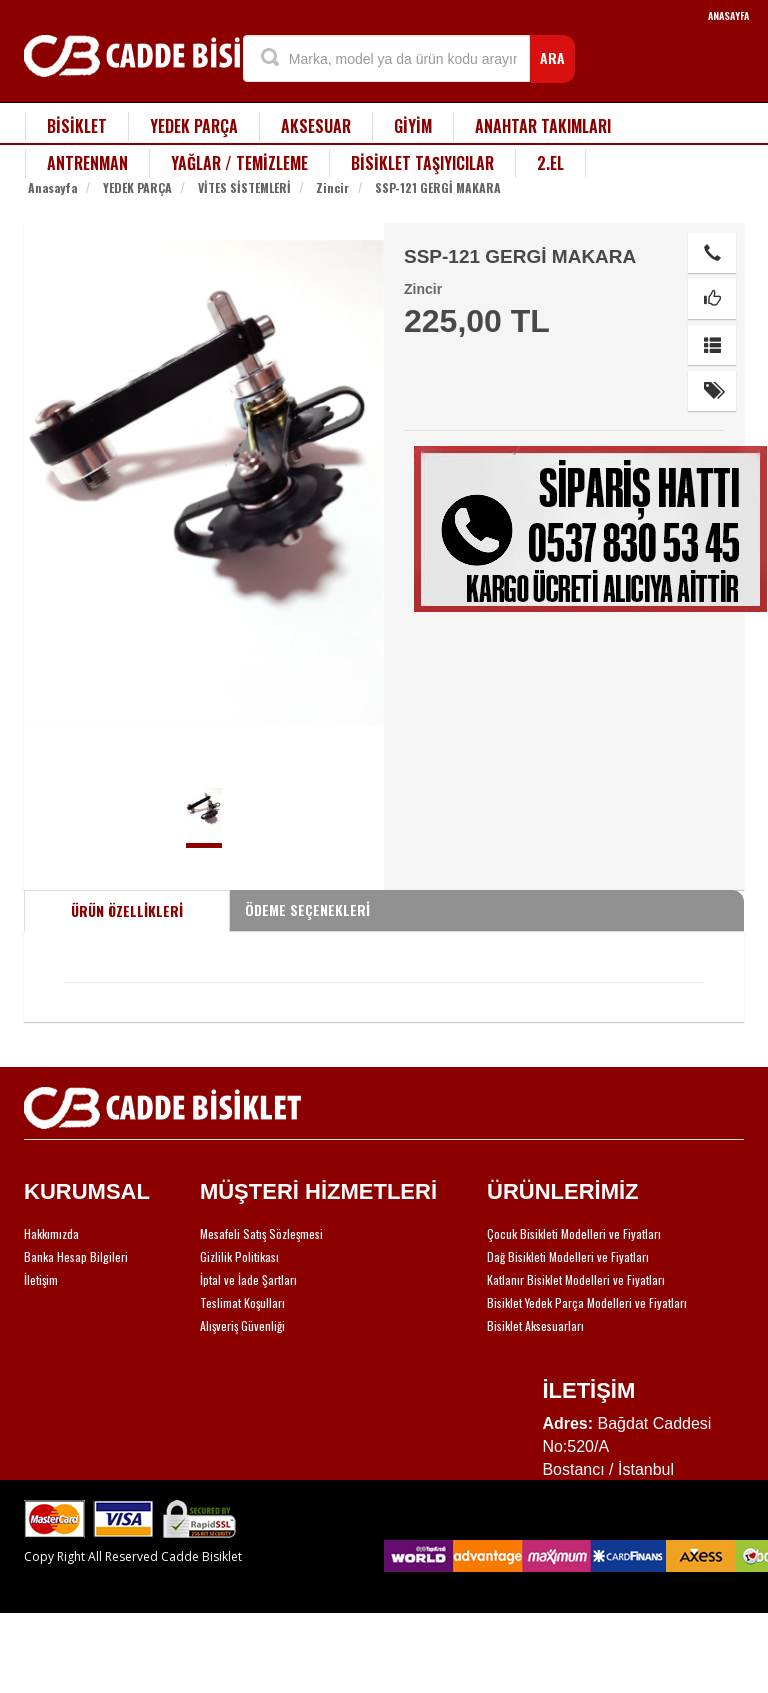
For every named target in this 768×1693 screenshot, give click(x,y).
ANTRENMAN (87, 163)
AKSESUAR (316, 126)
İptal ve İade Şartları (248, 1279)
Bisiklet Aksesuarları (535, 1325)
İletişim (41, 1279)
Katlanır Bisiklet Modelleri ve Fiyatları (576, 1279)
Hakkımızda (51, 1233)
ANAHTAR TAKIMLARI (543, 126)
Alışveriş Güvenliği (242, 1325)
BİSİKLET (77, 126)
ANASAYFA (728, 15)
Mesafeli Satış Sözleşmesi (261, 1233)
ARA (552, 57)
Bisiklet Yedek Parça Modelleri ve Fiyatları (587, 1302)
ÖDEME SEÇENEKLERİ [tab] (307, 909)
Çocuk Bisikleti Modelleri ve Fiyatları (574, 1233)
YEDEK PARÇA (194, 126)
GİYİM (413, 126)
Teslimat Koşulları (242, 1302)
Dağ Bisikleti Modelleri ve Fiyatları (568, 1256)
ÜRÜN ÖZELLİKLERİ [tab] (127, 910)
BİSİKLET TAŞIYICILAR (422, 163)
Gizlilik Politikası (239, 1256)
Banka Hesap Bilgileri (76, 1256)
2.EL (550, 163)
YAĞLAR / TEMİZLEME (239, 163)
